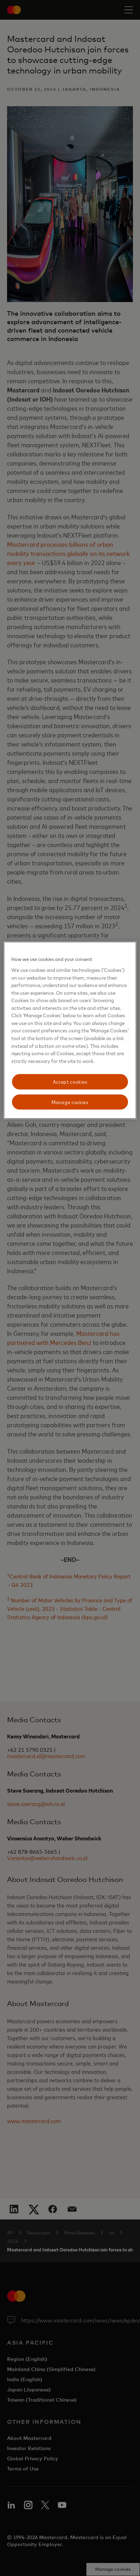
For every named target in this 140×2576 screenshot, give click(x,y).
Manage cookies (70, 1101)
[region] (70, 1030)
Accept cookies (70, 1081)
